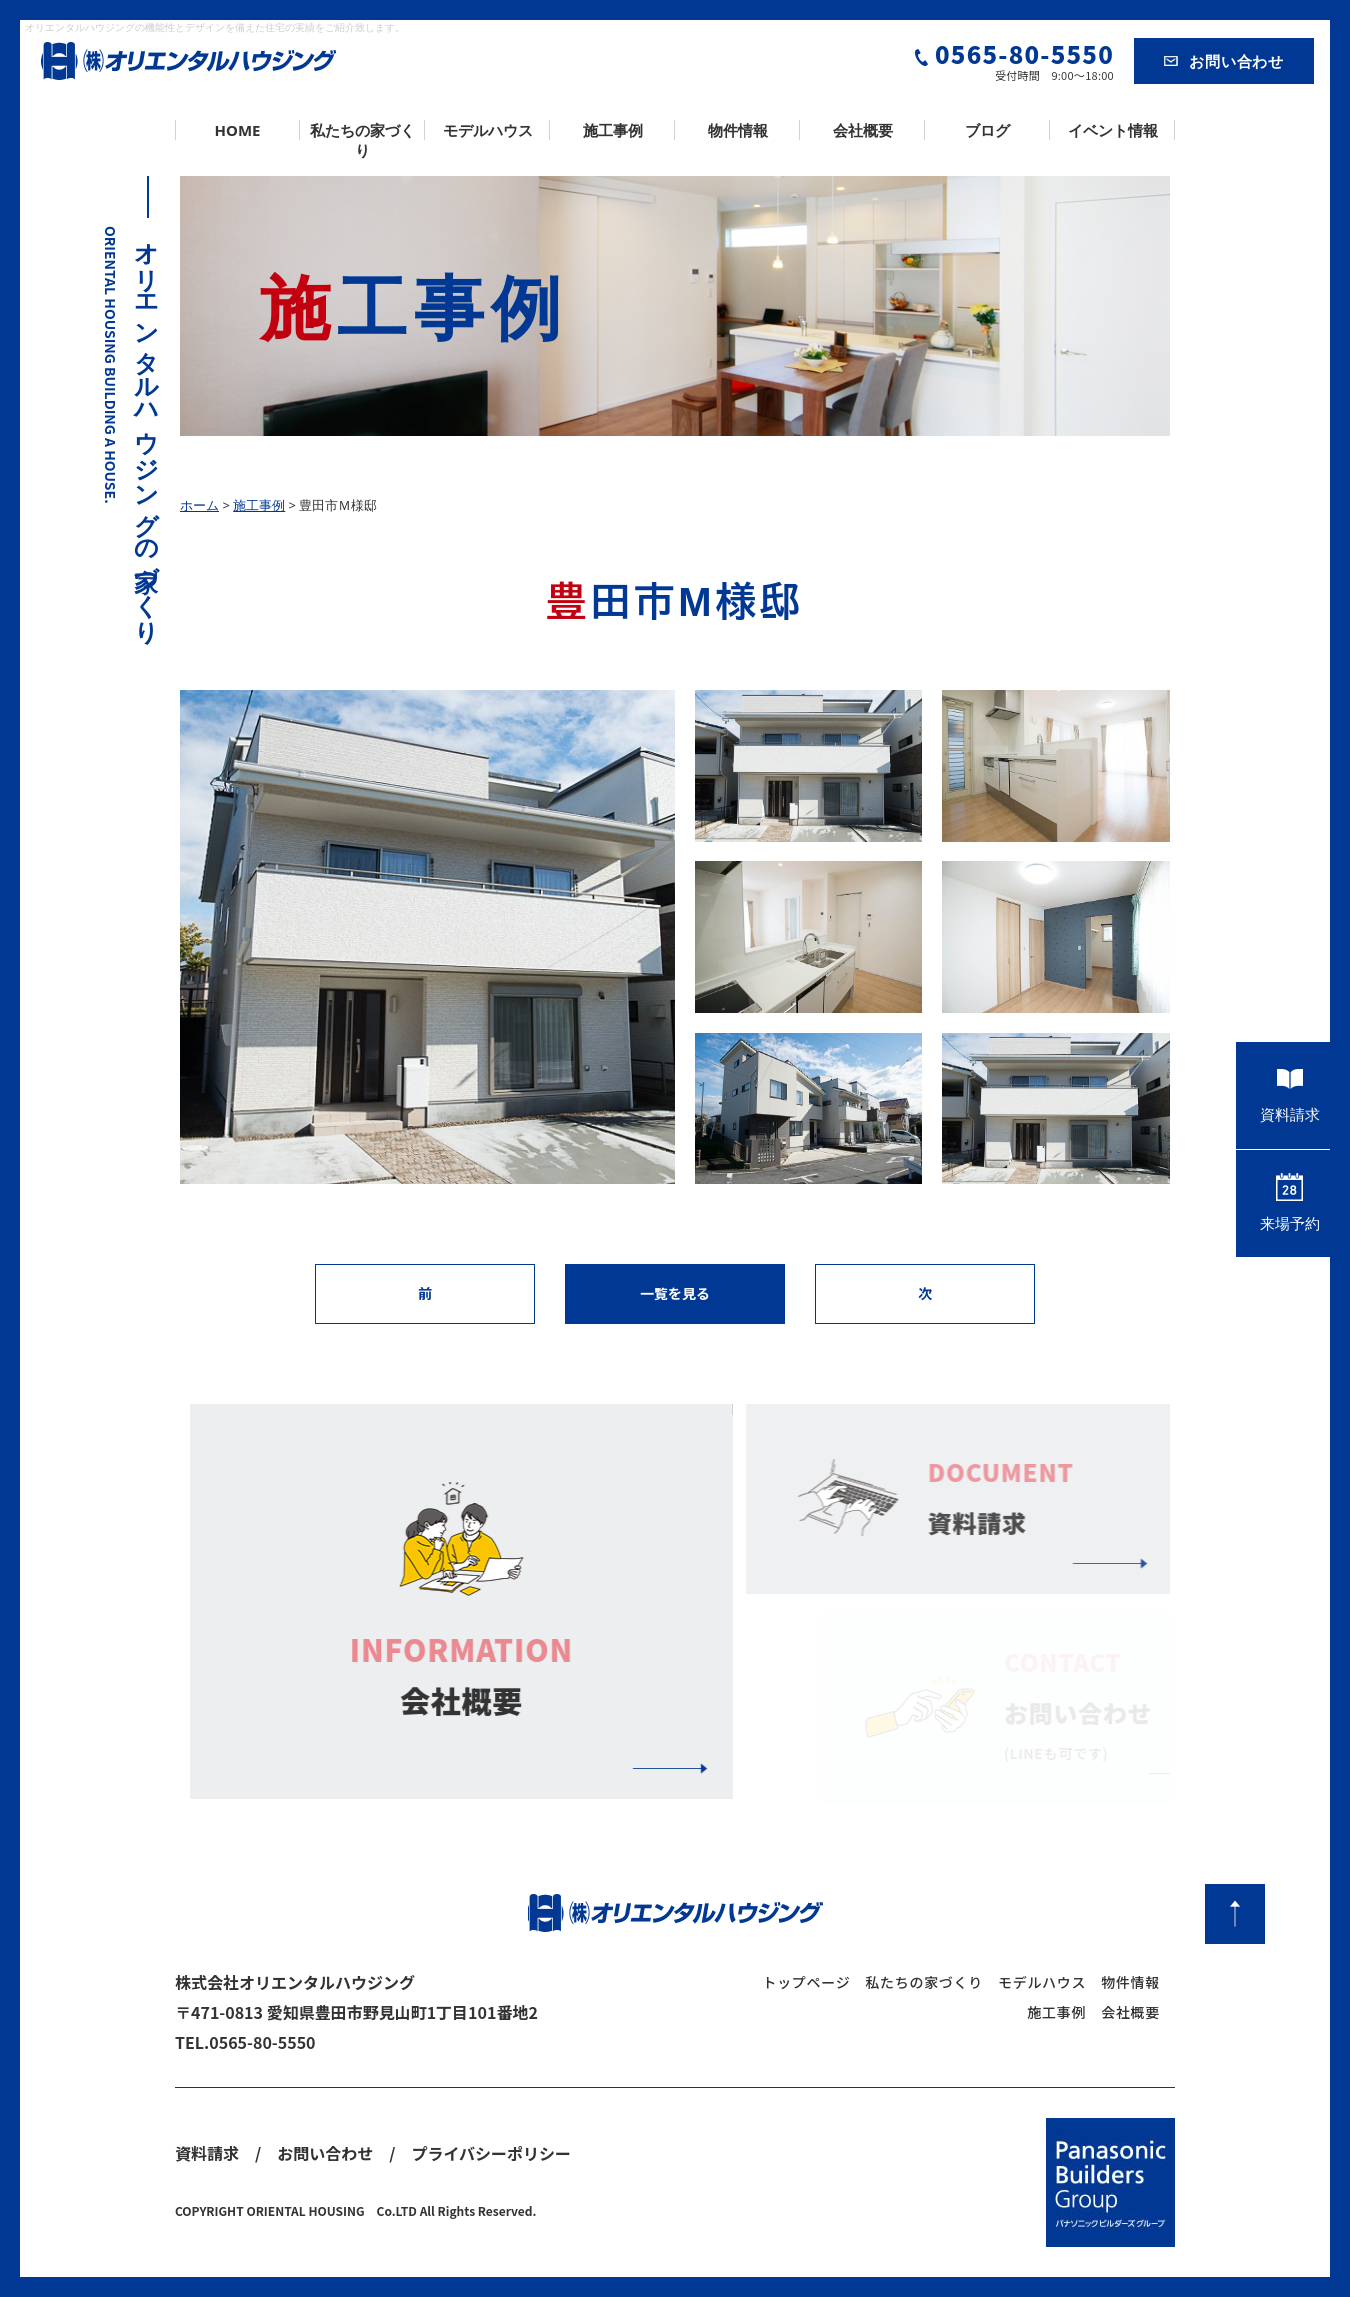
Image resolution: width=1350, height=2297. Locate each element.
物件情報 (738, 130)
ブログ (987, 130)
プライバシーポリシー (491, 2153)
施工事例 (613, 130)
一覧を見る (675, 1293)
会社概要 (863, 130)
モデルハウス (488, 130)
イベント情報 (1113, 130)
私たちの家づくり (362, 140)
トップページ (806, 1982)
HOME (238, 130)
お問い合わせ (1224, 61)
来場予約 (1290, 1203)
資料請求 (1290, 1095)
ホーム (199, 505)
